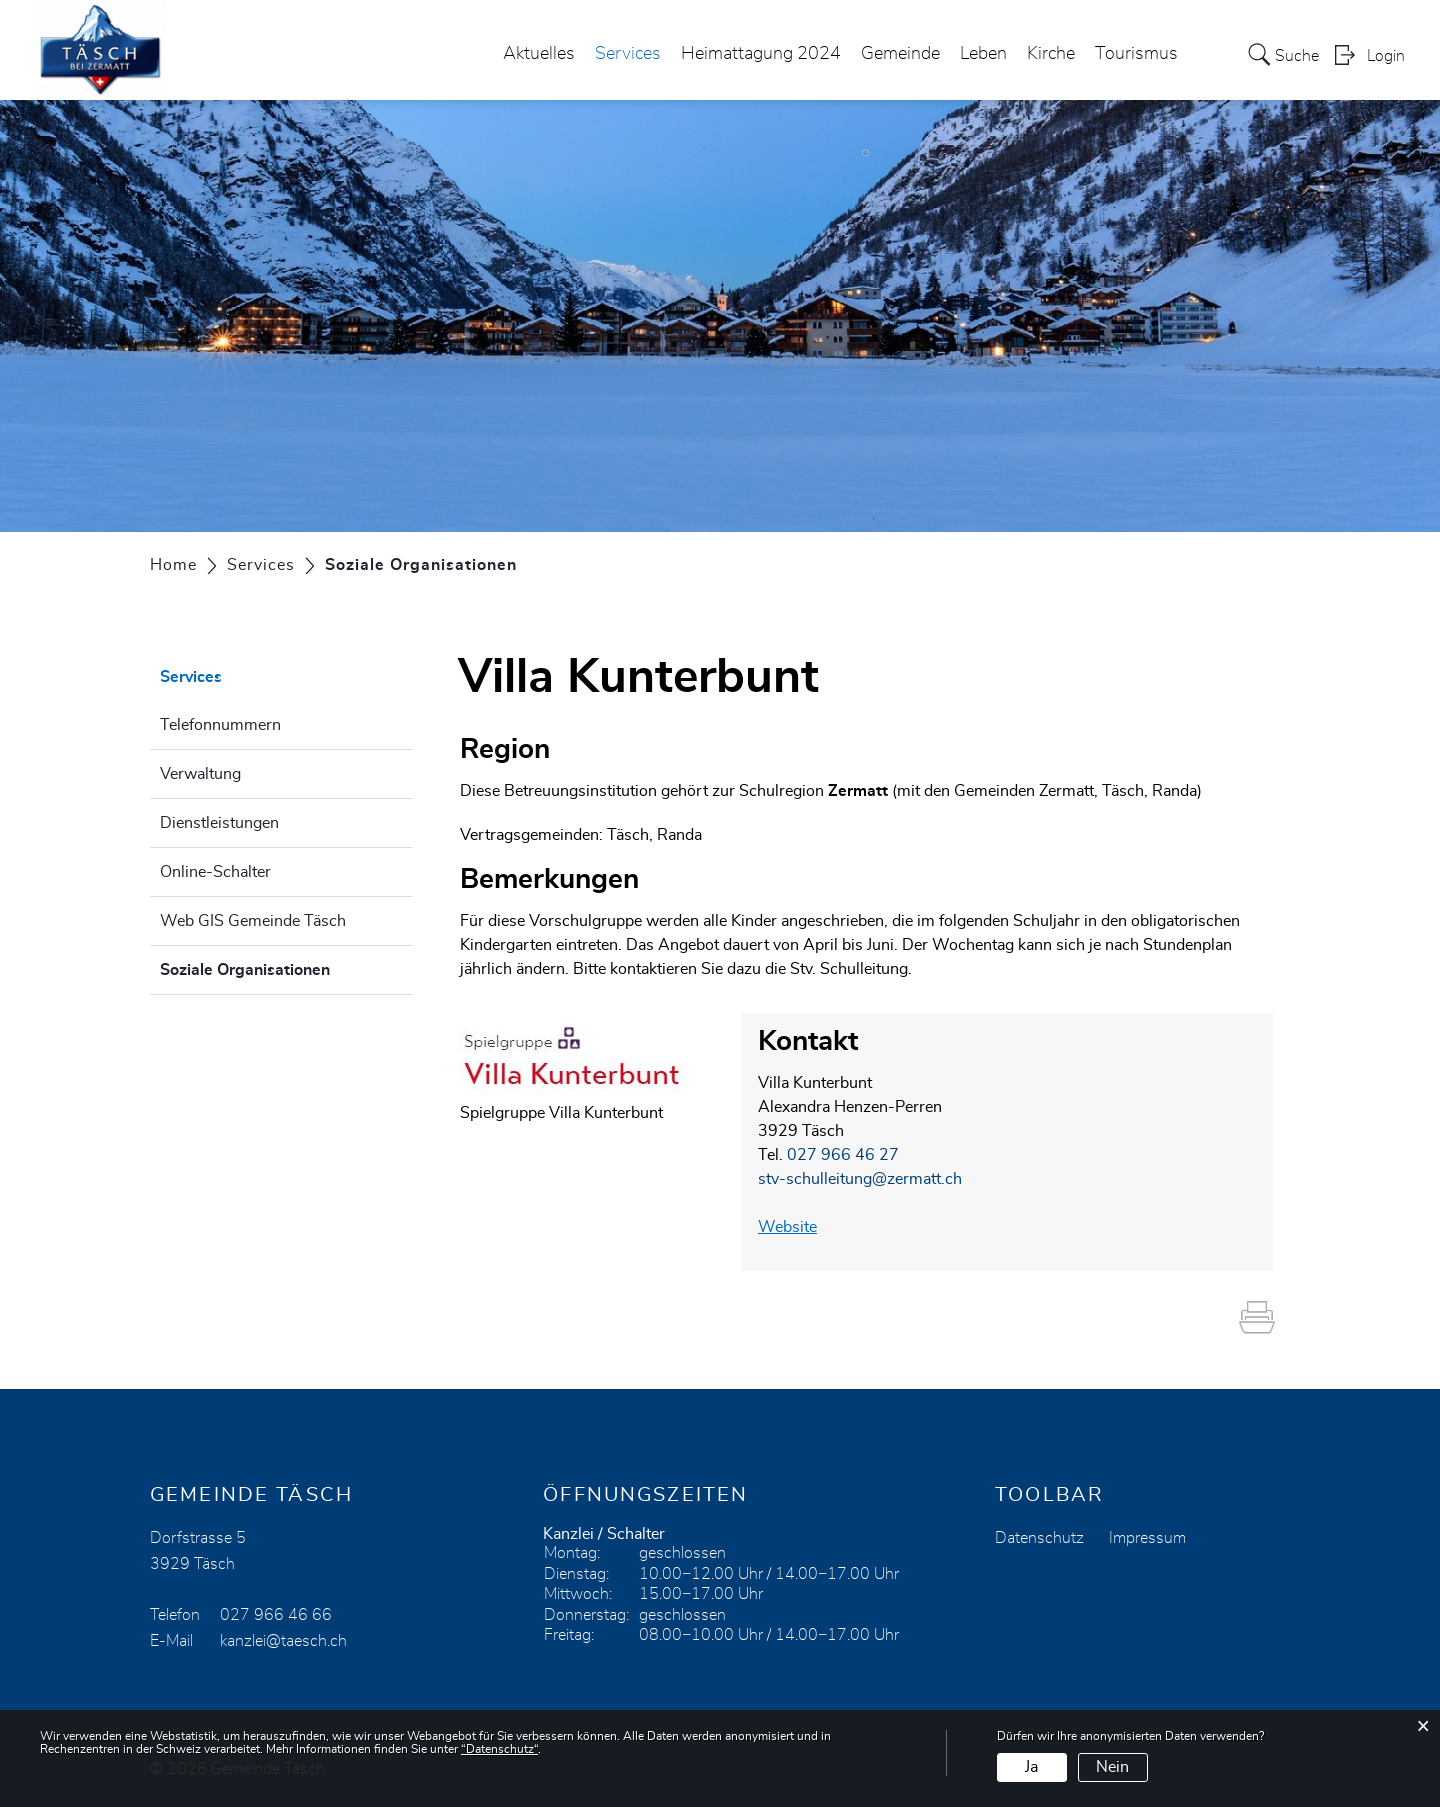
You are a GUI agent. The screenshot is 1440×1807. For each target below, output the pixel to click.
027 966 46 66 (276, 1615)
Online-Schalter (215, 872)
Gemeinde (900, 54)
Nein (1112, 1767)
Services (628, 54)
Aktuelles (539, 54)
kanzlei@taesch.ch (283, 1641)
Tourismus (1136, 54)
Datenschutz (1039, 1538)
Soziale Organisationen (286, 967)
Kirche (1051, 54)
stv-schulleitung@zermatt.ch (860, 1179)
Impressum (1147, 1538)
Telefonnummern (220, 725)
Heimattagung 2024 (761, 54)
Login (1386, 56)
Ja (1031, 1767)
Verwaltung (200, 774)
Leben (983, 54)
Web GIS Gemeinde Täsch (253, 921)
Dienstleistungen (219, 823)
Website (797, 1227)
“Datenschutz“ (499, 1749)
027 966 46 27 (843, 1155)
